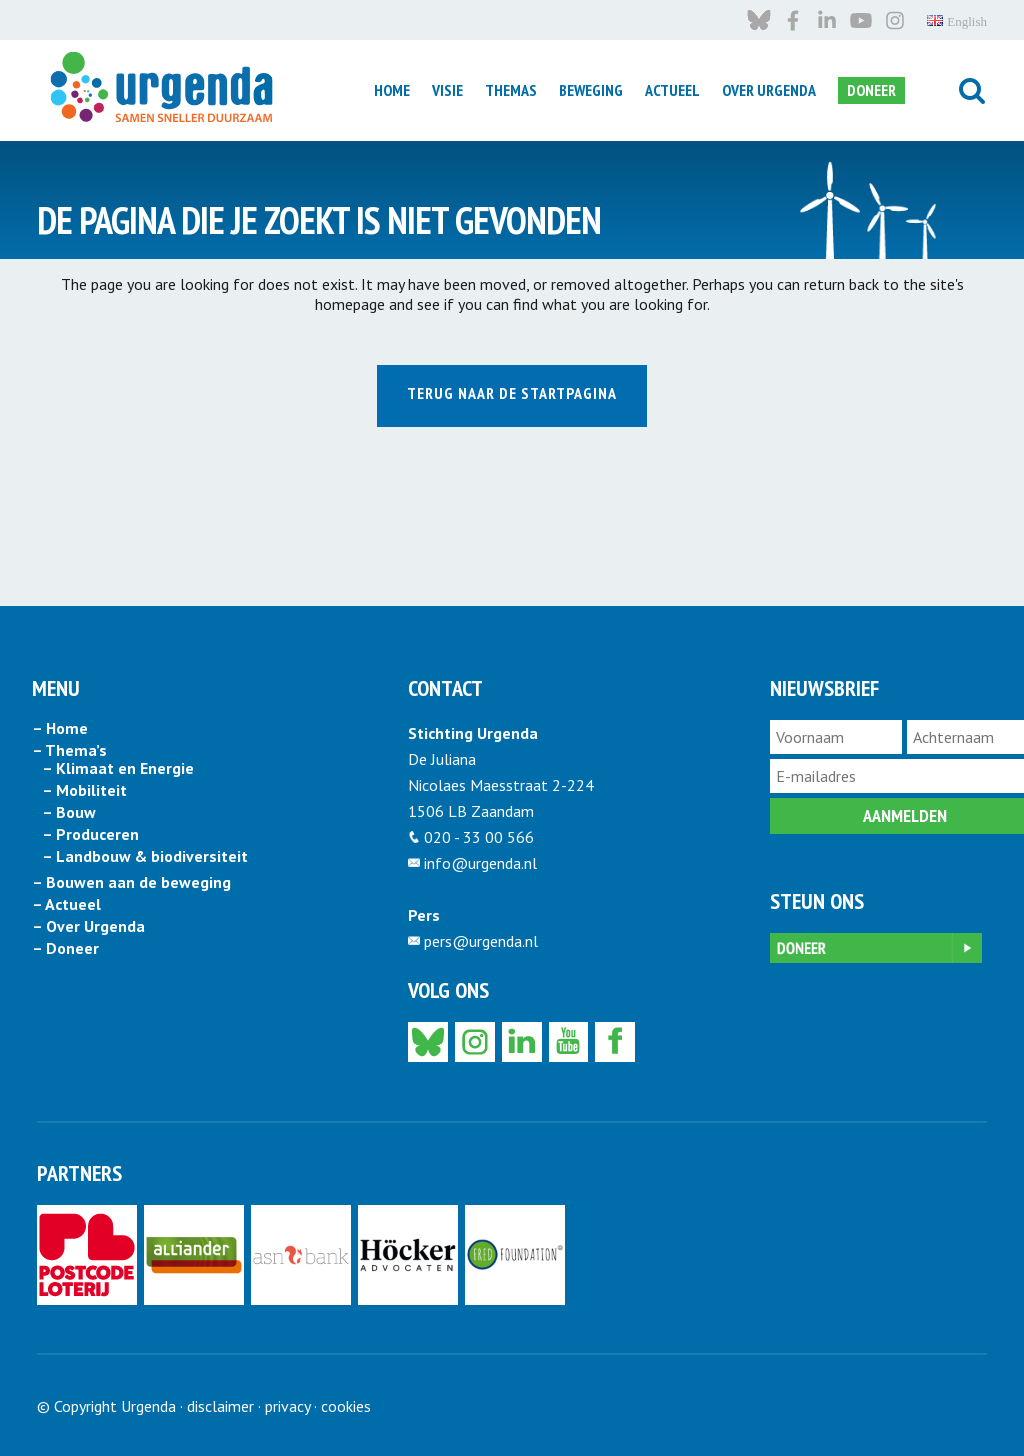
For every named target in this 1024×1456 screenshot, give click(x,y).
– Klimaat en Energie (118, 769)
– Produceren (90, 835)
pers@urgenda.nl (481, 941)
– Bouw (69, 813)
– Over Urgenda (88, 927)
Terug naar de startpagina (512, 393)
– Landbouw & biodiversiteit (145, 857)
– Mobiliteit (84, 791)
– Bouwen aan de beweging (131, 883)
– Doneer (65, 949)
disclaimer (220, 1406)
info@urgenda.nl (480, 863)
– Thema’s (69, 751)
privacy (287, 1406)
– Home (60, 729)
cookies (346, 1406)
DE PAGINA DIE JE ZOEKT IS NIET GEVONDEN (319, 219)
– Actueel (66, 905)
